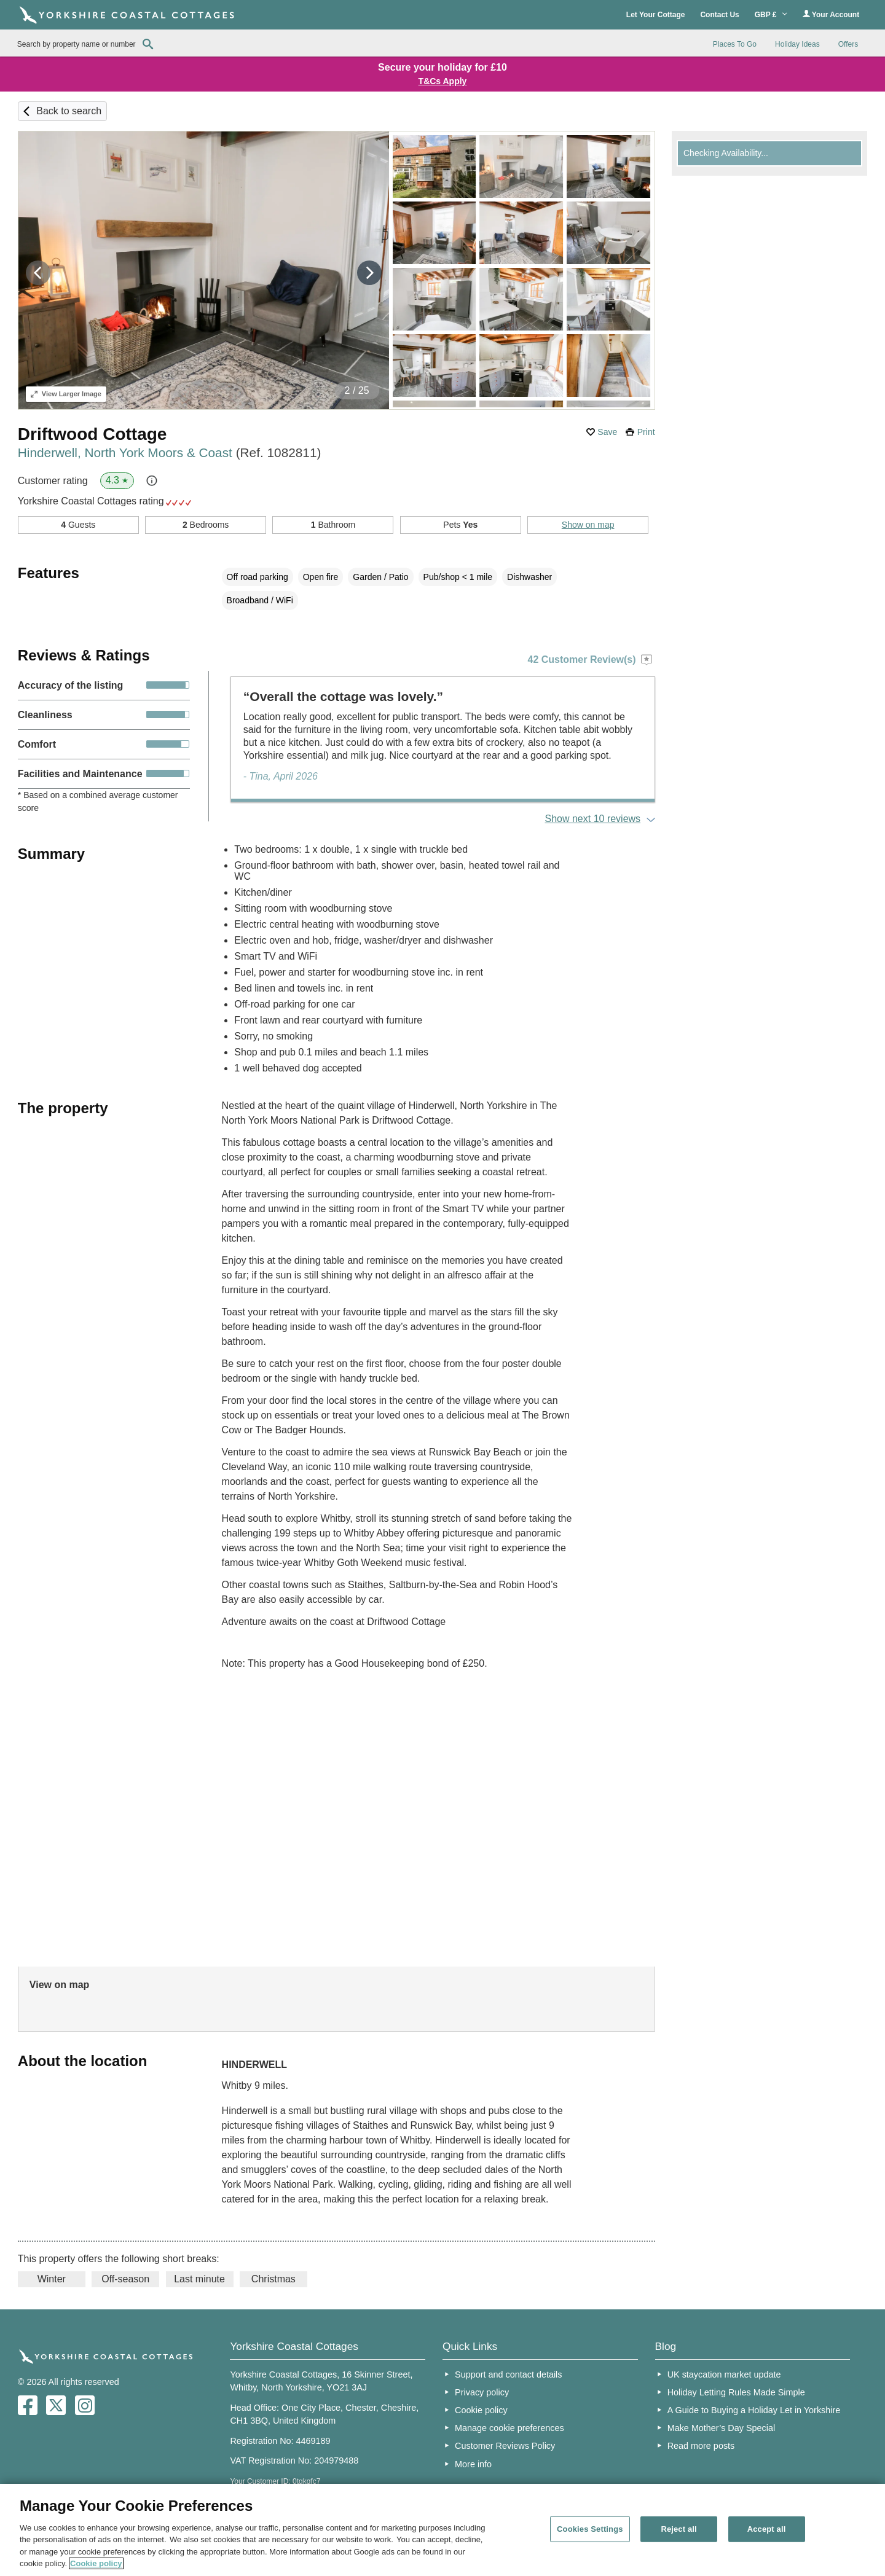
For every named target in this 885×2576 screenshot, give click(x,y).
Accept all (766, 2529)
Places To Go (735, 44)
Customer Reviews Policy (505, 2446)
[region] (442, 2530)
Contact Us (719, 14)
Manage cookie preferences (509, 2428)
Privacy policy (482, 2392)
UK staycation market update (724, 2374)
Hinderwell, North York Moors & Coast (169, 452)
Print (646, 432)
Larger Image (66, 393)
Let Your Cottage (655, 14)
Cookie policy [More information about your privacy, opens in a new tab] (96, 2563)
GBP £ (771, 14)
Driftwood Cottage (92, 434)
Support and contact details (508, 2374)
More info (473, 2464)
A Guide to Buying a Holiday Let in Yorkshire (754, 2410)
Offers (848, 44)
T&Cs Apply (443, 81)
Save (607, 432)
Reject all (678, 2529)
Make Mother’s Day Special (721, 2428)
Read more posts (701, 2446)
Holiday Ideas (797, 44)
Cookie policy (481, 2410)
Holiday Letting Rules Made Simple (736, 2392)
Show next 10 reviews (592, 818)
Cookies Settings (590, 2529)
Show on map (588, 525)
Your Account (831, 14)
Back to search (68, 111)
